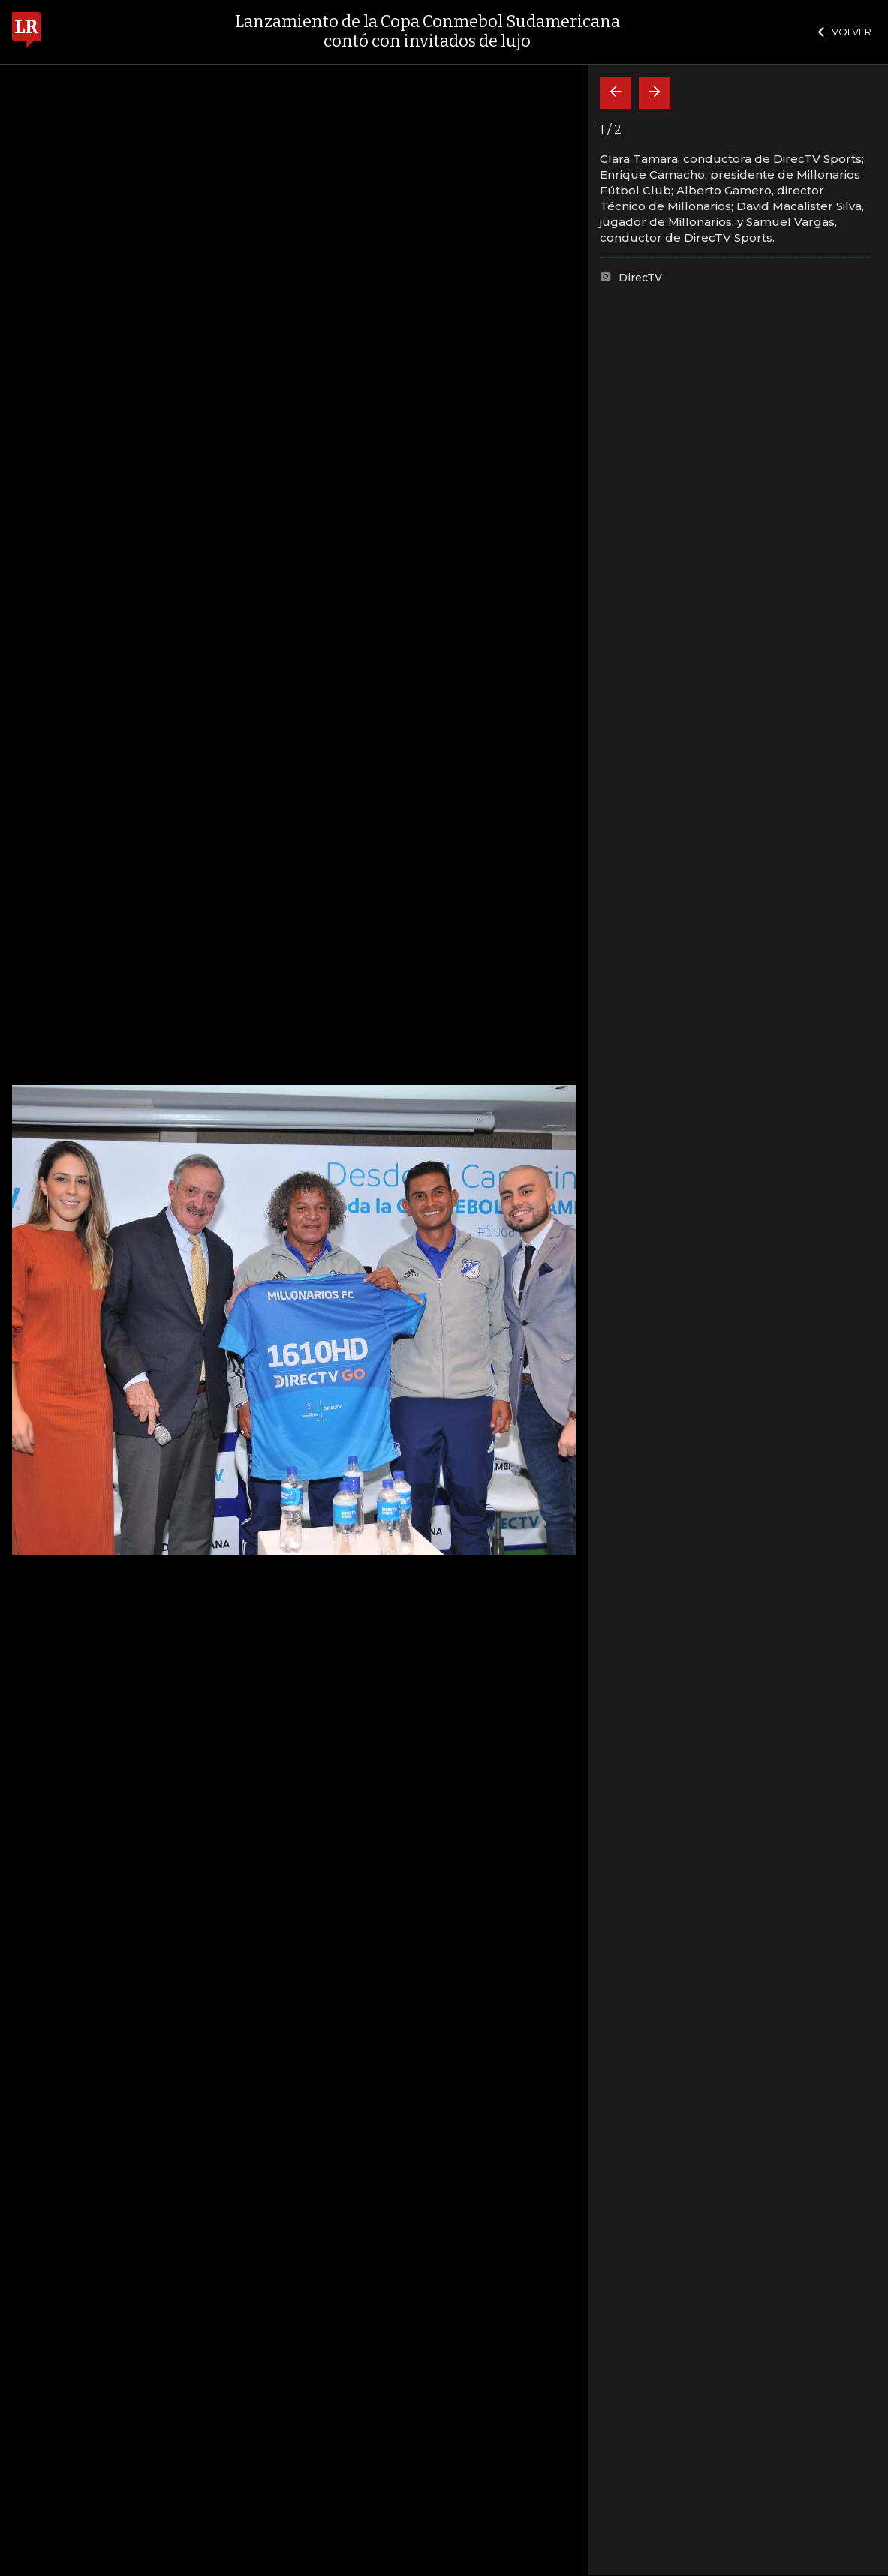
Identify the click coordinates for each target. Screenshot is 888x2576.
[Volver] (615, 93)
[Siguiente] (654, 93)
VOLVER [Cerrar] (844, 32)
